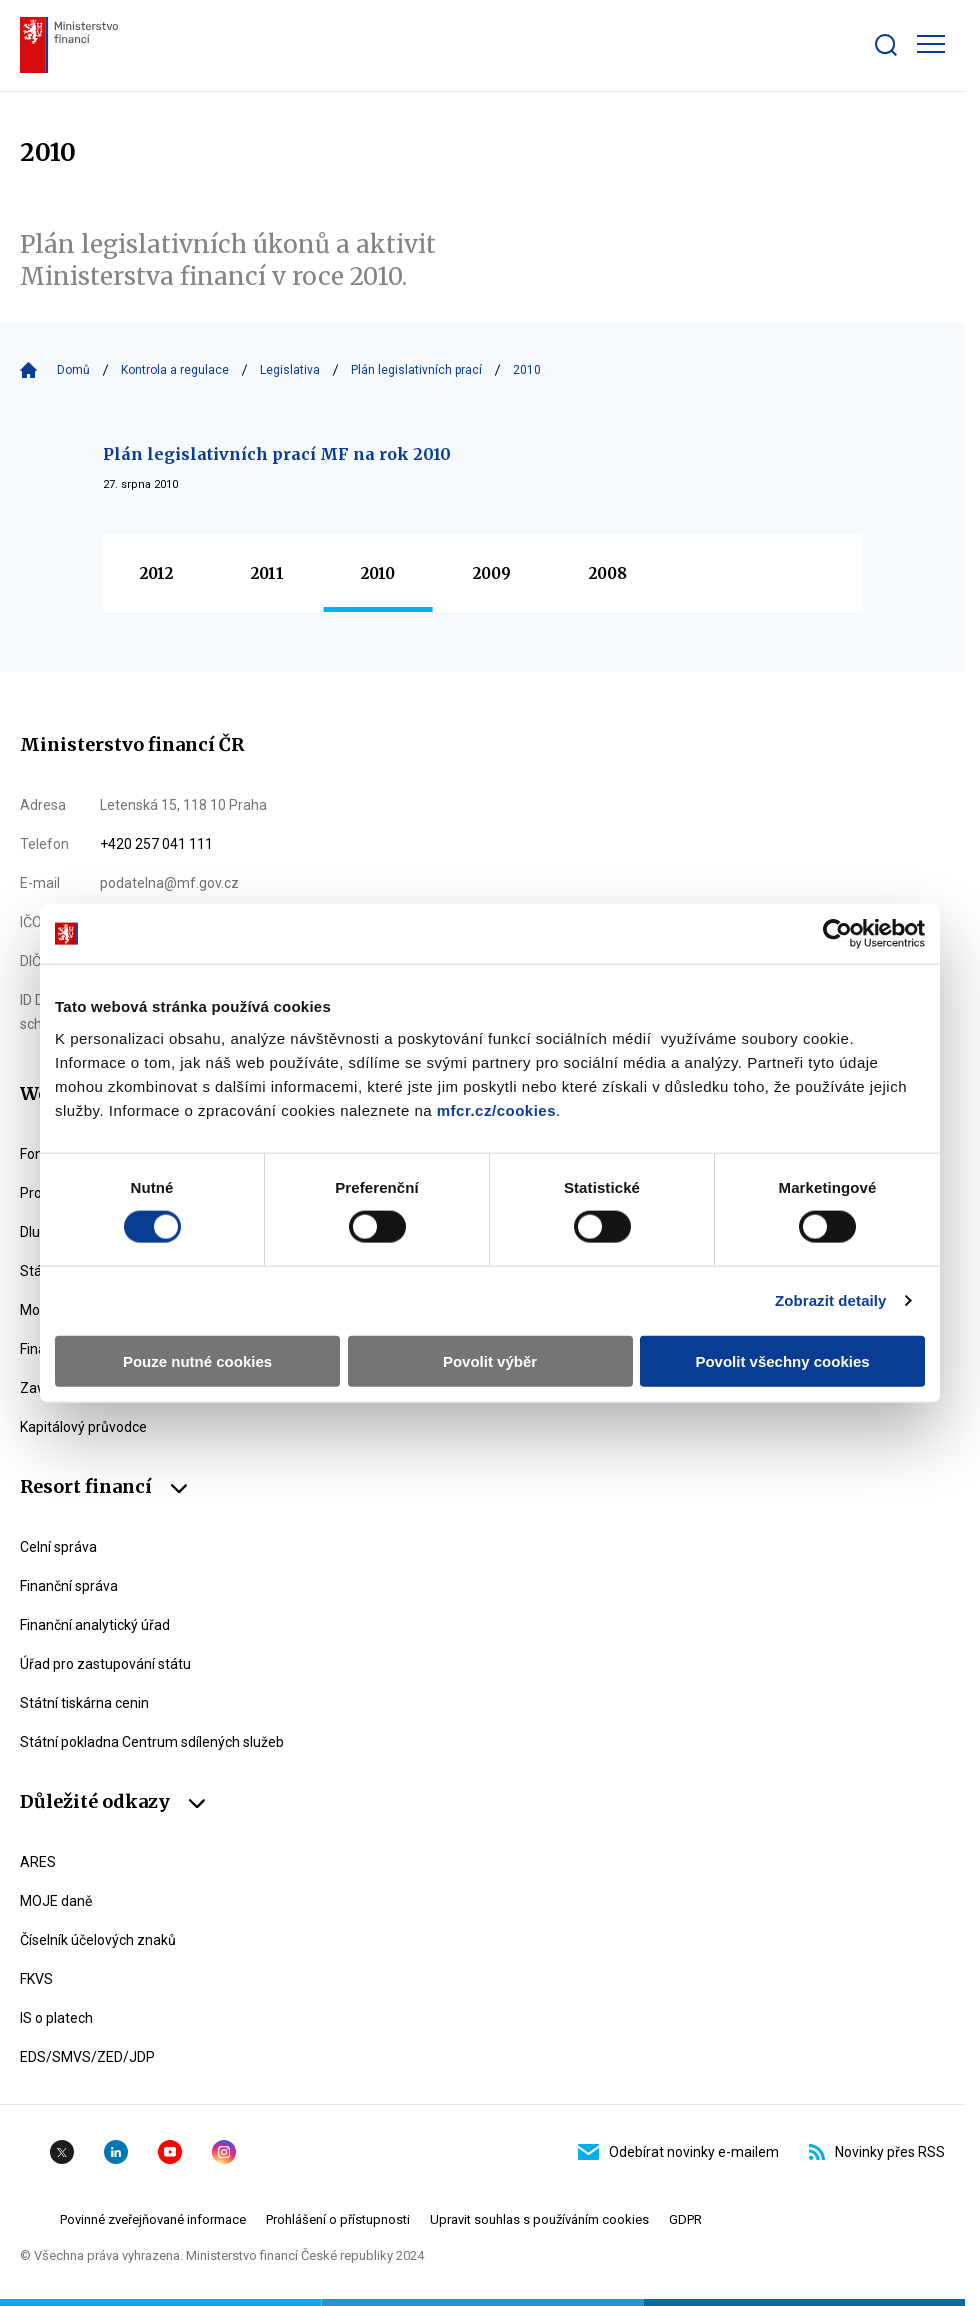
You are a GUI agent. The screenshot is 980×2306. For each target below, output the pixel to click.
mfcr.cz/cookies (496, 1109)
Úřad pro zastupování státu (105, 1664)
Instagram (224, 2152)
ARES (38, 1862)
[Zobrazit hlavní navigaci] (931, 44)
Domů (73, 370)
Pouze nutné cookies (197, 1360)
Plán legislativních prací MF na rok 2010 (277, 454)
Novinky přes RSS (877, 2152)
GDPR (685, 2219)
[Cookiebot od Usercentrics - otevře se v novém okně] (837, 934)
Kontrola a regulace (175, 370)
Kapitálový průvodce (83, 1427)
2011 (267, 573)
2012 (156, 573)
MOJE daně (56, 1901)
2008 (608, 573)
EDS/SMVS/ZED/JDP (87, 2057)
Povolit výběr (490, 1360)
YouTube (170, 2152)
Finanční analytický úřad (95, 1625)
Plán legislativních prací (416, 370)
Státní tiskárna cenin (84, 1703)
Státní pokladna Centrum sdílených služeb (152, 1742)
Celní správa (58, 1547)
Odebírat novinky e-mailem (678, 2152)
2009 (492, 573)
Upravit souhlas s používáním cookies (539, 2219)
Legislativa (290, 370)
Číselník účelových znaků (98, 1940)
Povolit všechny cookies (782, 1360)
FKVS (36, 1979)
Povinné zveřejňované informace (153, 2219)
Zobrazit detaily (831, 1300)
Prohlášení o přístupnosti (338, 2219)
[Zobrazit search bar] (886, 45)
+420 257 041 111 (156, 844)
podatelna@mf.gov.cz (169, 883)
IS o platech (56, 2018)
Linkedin (116, 2152)
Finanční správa (69, 1586)
